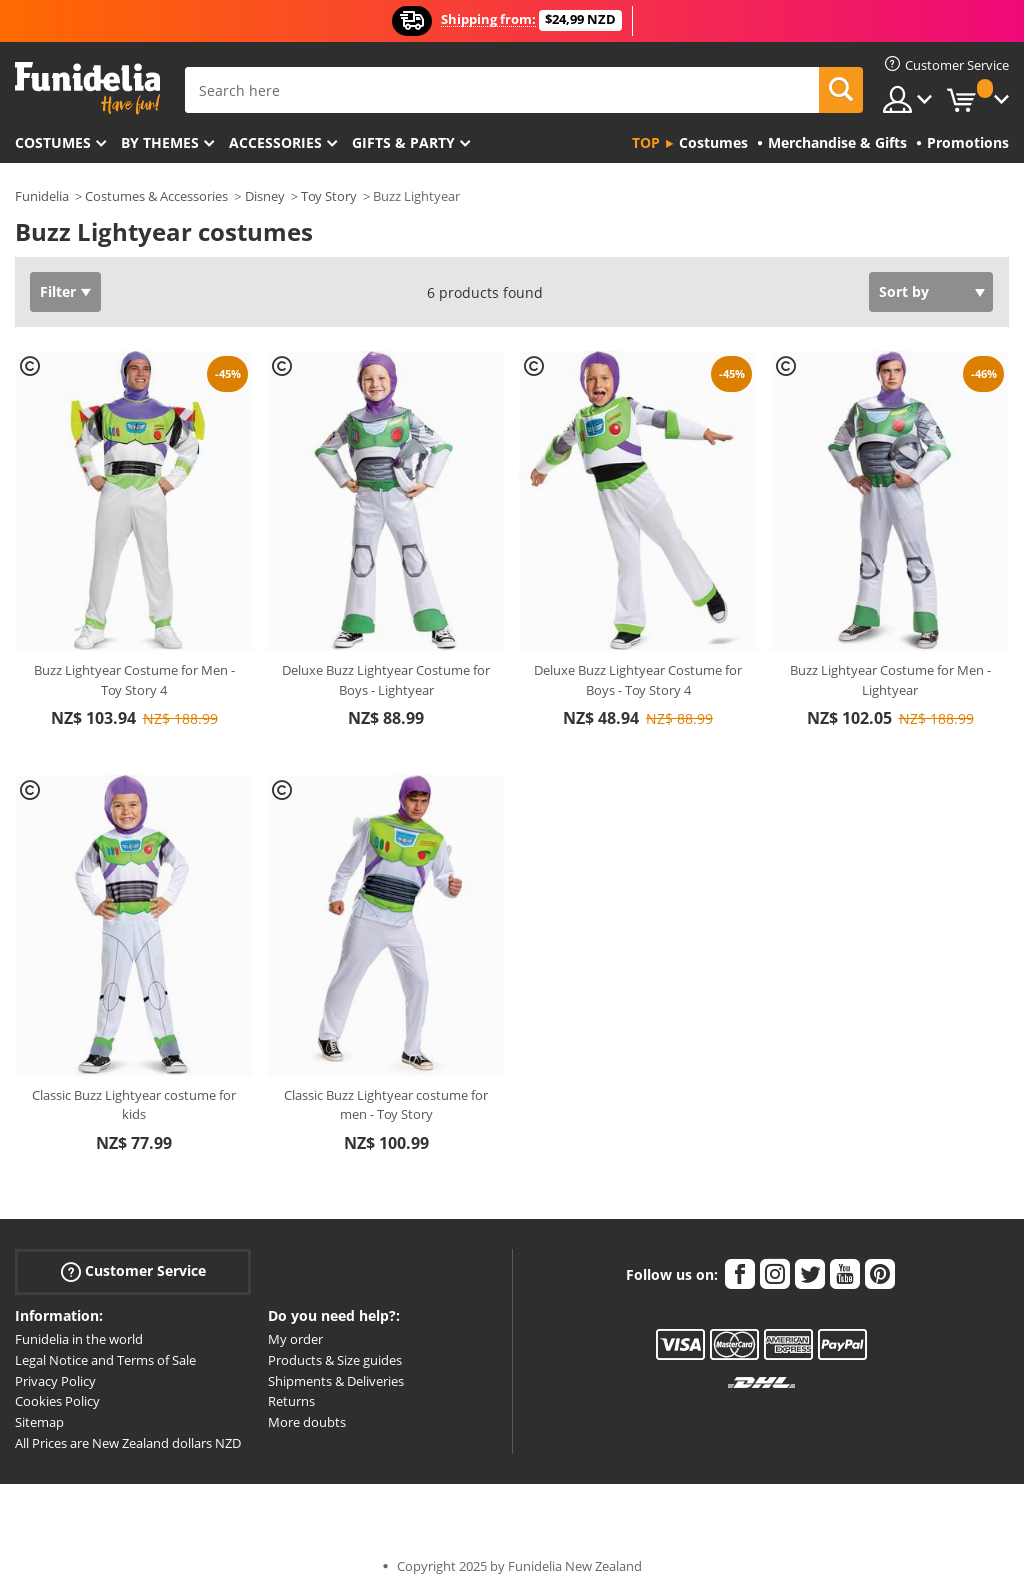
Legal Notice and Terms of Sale (105, 1360)
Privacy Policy (55, 1381)
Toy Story (329, 196)
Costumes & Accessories (156, 196)
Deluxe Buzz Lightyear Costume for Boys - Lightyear (386, 680)
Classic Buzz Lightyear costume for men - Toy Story (386, 1105)
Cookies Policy (57, 1401)
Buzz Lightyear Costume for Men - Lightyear (890, 680)
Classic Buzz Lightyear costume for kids (134, 1105)
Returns (291, 1401)
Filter (58, 291)
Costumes (53, 142)
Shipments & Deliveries (336, 1381)
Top (646, 142)
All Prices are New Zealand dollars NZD (128, 1443)
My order (295, 1339)
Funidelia (42, 196)
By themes (160, 142)
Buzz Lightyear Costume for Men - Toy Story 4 (134, 680)
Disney (265, 196)
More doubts (307, 1422)
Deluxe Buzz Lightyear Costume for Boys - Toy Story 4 (638, 680)
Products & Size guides (335, 1360)
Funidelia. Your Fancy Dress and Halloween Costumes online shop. (87, 88)
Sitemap (39, 1422)
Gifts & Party (403, 142)
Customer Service (133, 1271)
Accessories (275, 142)
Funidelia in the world (79, 1339)
